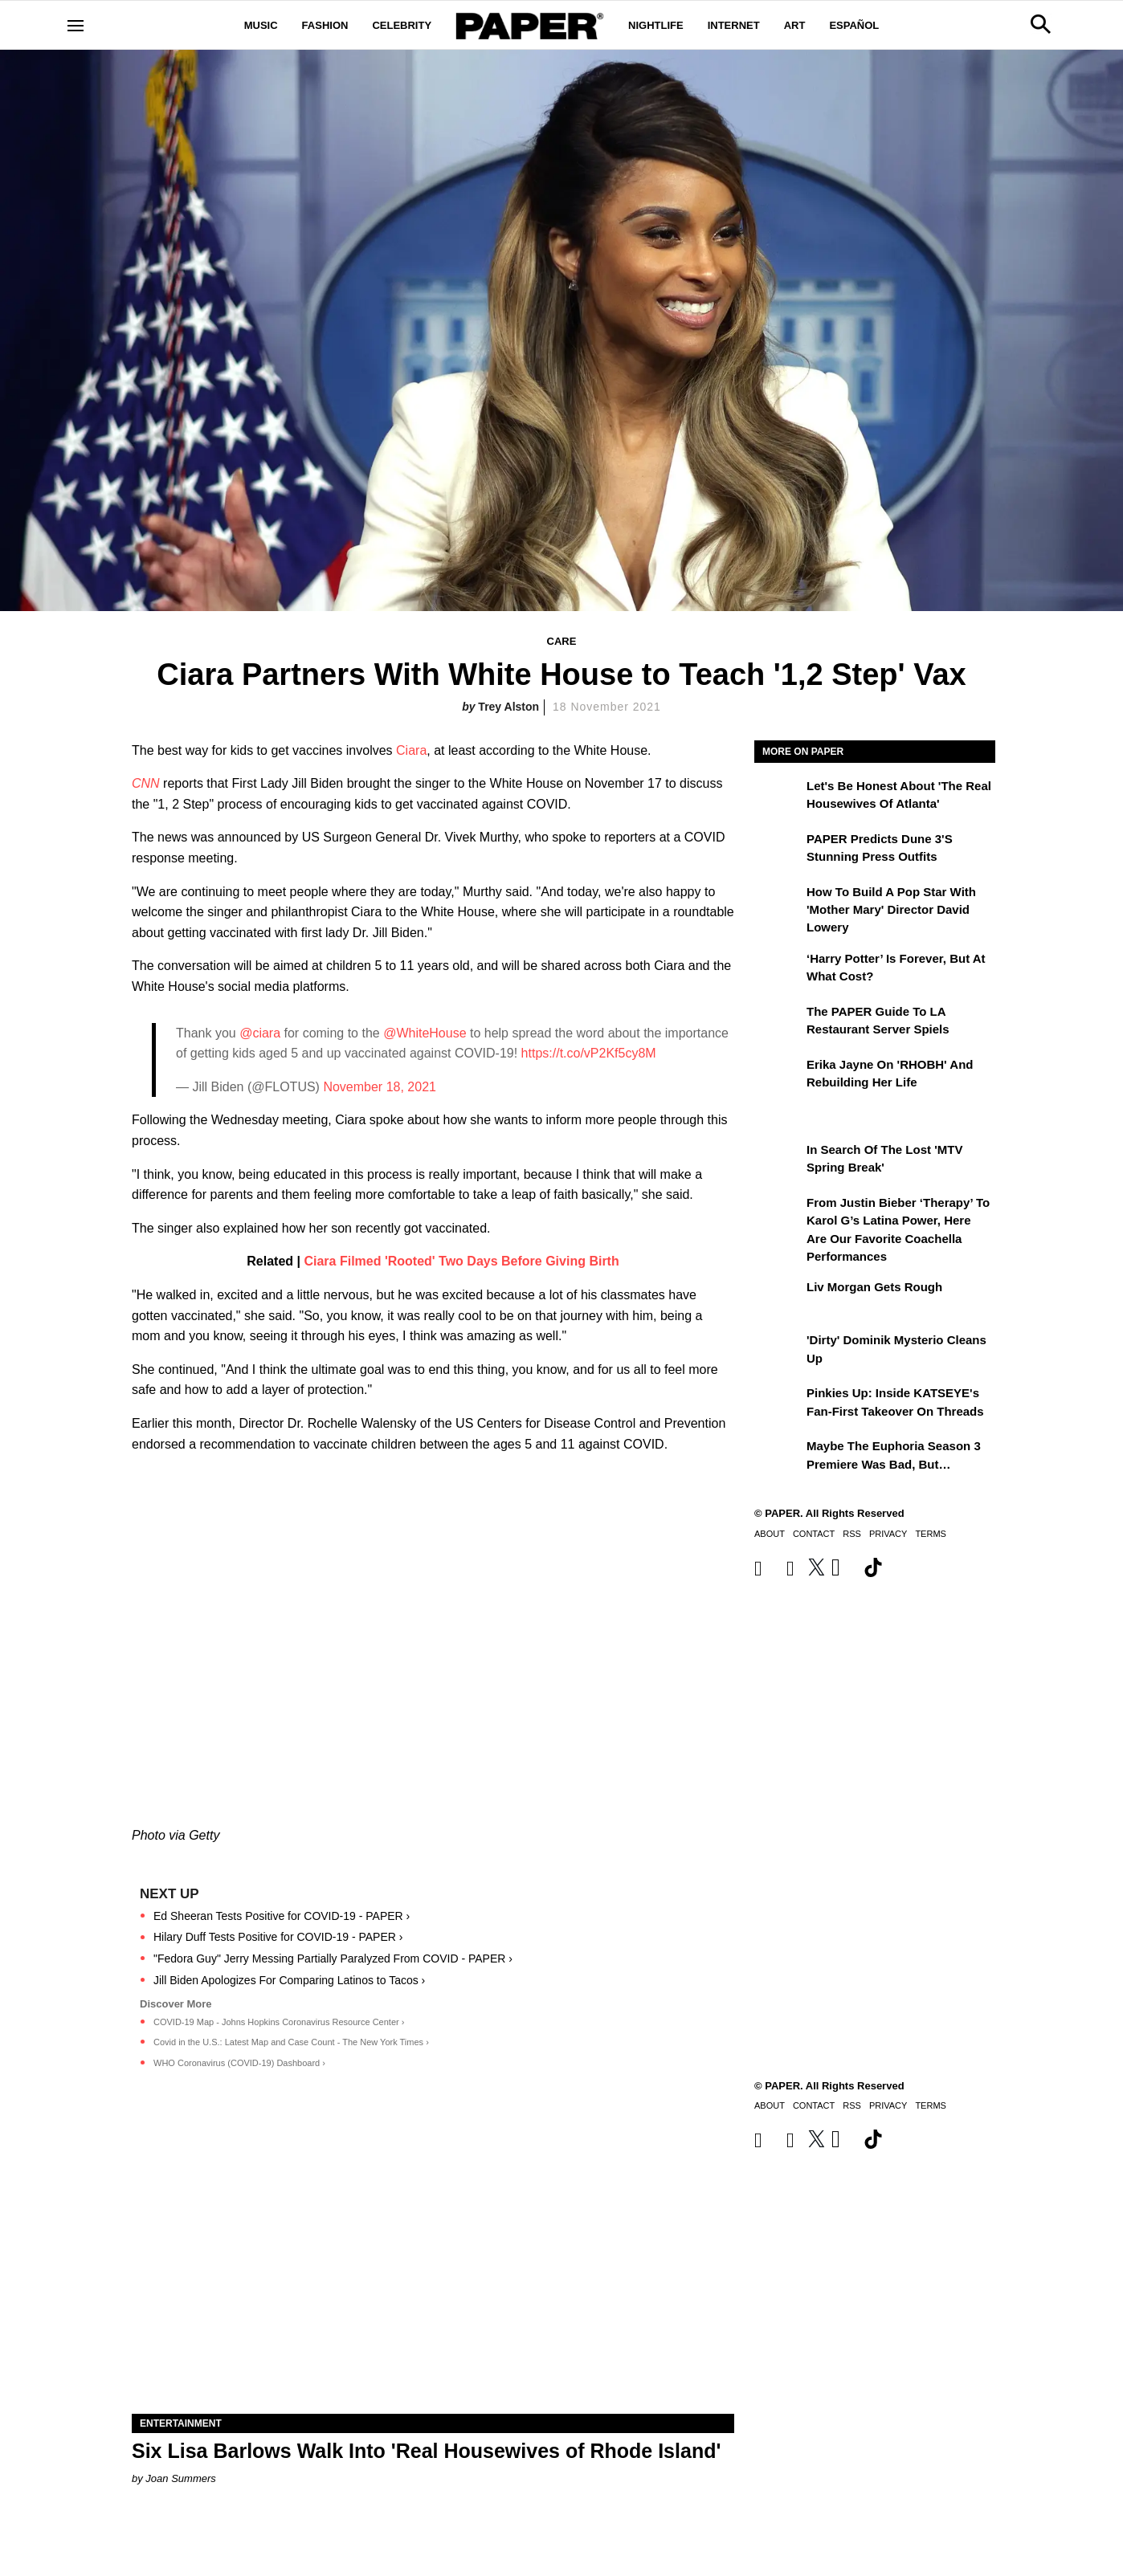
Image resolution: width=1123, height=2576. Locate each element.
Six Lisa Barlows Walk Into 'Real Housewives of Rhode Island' (426, 2450)
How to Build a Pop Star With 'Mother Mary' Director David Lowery (891, 910)
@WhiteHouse (424, 1033)
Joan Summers (180, 2478)
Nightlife (656, 25)
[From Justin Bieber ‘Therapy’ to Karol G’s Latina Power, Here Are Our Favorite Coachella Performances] (778, 1214)
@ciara (259, 1033)
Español (854, 25)
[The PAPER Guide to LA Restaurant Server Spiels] (778, 1023)
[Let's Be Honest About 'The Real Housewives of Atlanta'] (778, 797)
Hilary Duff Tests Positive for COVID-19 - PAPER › (277, 1936)
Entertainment (181, 2423)
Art (795, 25)
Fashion (325, 25)
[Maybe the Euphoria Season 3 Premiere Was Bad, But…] (778, 1457)
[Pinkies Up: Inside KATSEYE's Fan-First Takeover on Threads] (778, 1404)
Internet (734, 25)
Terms (930, 1534)
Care (562, 641)
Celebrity (401, 25)
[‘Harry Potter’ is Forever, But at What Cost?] (778, 970)
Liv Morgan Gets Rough (874, 1287)
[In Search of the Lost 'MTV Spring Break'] (778, 1161)
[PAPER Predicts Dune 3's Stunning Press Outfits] (778, 850)
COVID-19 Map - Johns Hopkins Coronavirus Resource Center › (278, 2022)
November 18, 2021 (379, 1087)
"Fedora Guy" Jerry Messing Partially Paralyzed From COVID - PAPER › (332, 1958)
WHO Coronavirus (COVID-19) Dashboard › (239, 2063)
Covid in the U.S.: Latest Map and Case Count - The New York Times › (291, 2042)
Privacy (888, 1534)
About (769, 1534)
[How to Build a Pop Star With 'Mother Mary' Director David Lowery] (778, 903)
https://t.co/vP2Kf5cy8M (588, 1053)
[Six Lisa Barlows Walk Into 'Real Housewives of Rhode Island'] (433, 2263)
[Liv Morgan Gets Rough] (778, 1298)
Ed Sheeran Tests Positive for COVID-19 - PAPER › (281, 1916)
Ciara (411, 750)
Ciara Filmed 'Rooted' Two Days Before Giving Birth (461, 1261)
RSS (852, 1534)
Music (261, 25)
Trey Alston (508, 706)
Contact (814, 1534)
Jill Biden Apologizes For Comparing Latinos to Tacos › (289, 1980)
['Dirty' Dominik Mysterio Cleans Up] (778, 1351)
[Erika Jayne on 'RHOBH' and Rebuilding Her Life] (778, 1076)
